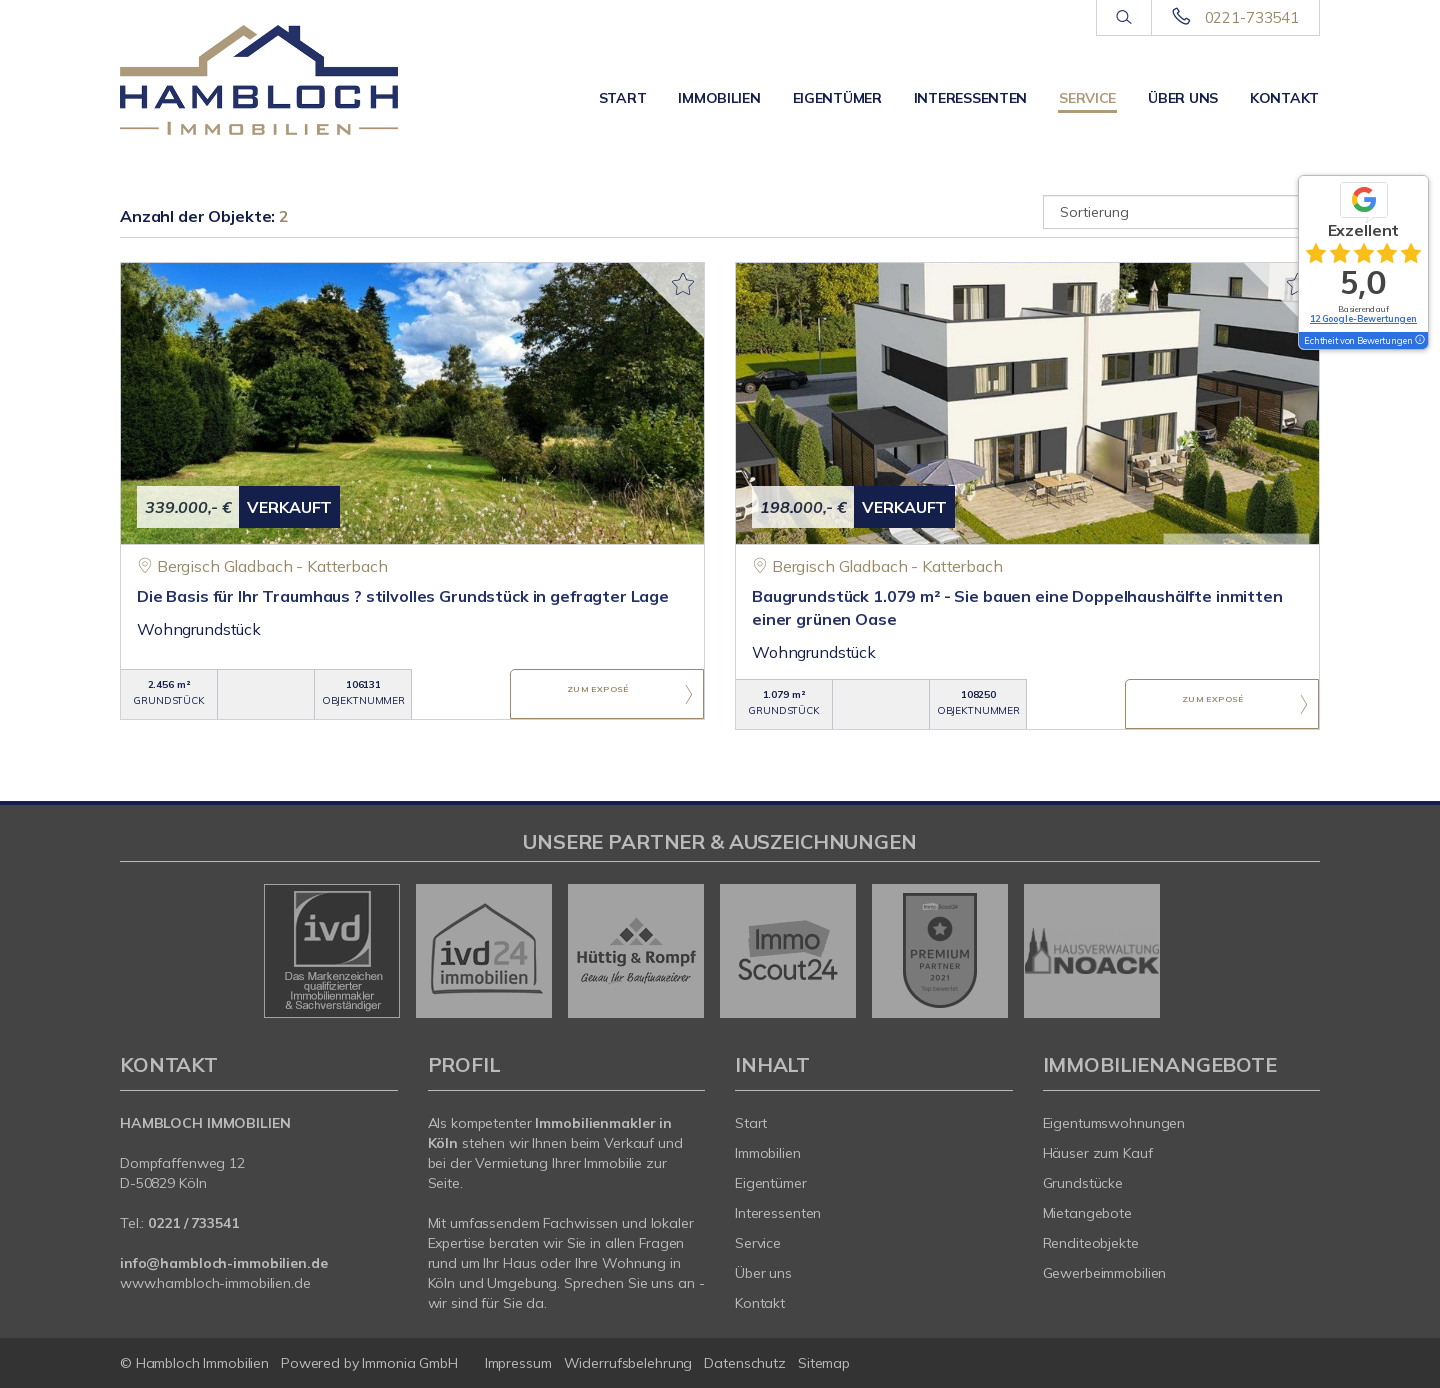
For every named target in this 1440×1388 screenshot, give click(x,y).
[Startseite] (259, 80)
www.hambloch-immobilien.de (215, 1283)
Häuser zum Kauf (1098, 1153)
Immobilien (719, 98)
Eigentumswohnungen (1114, 1123)
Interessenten (970, 98)
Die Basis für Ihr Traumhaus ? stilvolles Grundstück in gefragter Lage (403, 596)
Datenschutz (745, 1363)
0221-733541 (1252, 17)
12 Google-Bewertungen (1363, 318)
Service (1087, 98)
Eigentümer (837, 98)
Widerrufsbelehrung (628, 1363)
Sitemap (824, 1363)
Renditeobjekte (1091, 1243)
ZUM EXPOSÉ (598, 695)
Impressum (518, 1363)
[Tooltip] (1419, 341)
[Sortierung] (1182, 212)
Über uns (1183, 98)
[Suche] (1123, 18)
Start (623, 98)
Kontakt (1284, 98)
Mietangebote (1088, 1213)
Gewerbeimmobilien (1105, 1273)
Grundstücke (1083, 1183)
